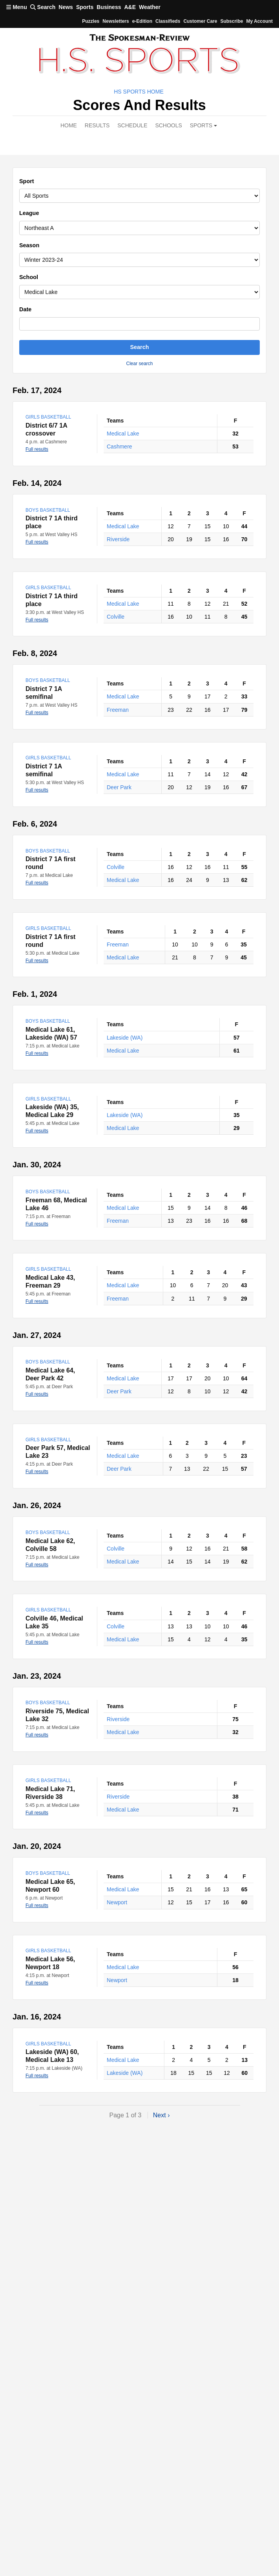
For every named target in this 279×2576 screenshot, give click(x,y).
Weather (149, 7)
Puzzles (90, 21)
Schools (168, 125)
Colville (115, 617)
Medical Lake (123, 433)
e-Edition (142, 21)
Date (25, 309)
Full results (37, 449)
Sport (26, 181)
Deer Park (119, 787)
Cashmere (119, 446)
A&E (130, 7)
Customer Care (200, 21)
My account (259, 21)
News (65, 7)
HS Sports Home (139, 91)
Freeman (118, 710)
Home (68, 125)
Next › (161, 2115)
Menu (16, 7)
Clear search (139, 363)
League (29, 213)
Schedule (132, 125)
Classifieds (167, 21)
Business (109, 7)
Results (97, 125)
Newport (117, 1902)
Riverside (118, 539)
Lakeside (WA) (124, 1037)
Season (29, 245)
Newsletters (115, 21)
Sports (84, 7)
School (28, 277)
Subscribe (231, 21)
